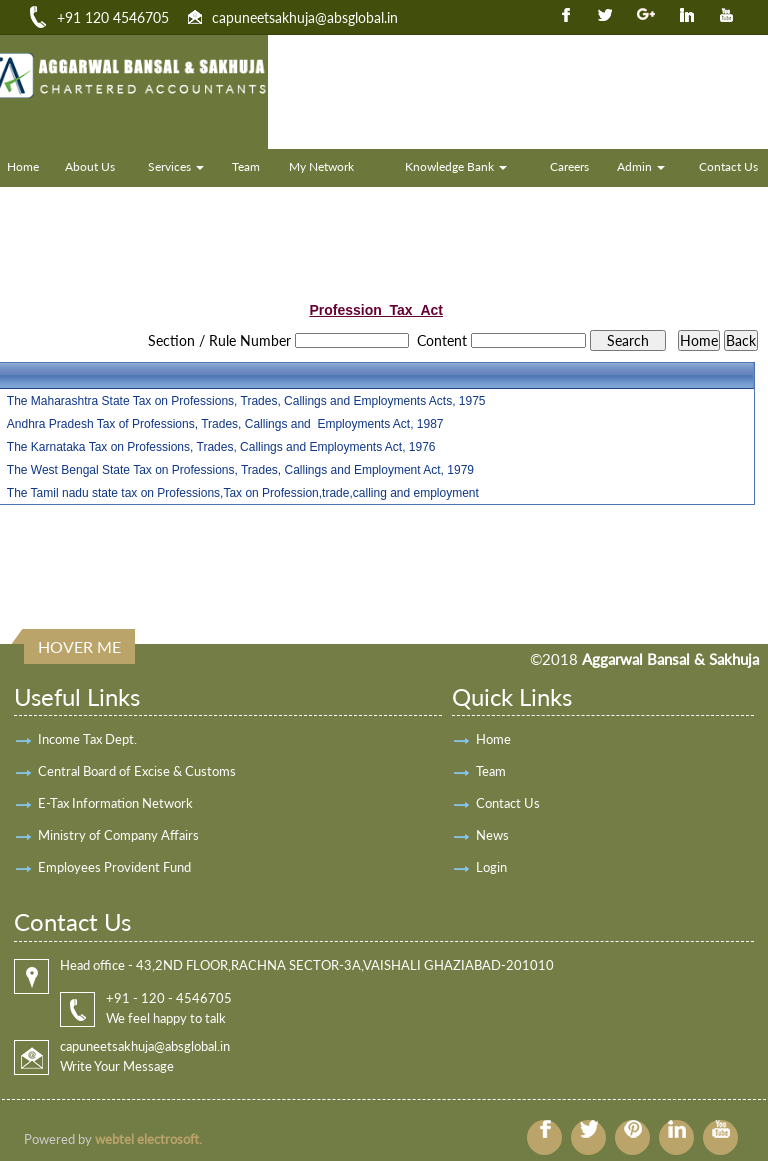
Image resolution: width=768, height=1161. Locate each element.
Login (491, 867)
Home (493, 739)
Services (176, 166)
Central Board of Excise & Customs (137, 771)
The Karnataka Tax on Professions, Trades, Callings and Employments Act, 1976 (221, 447)
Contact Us (508, 803)
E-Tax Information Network (115, 803)
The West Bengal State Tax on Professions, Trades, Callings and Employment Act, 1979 (240, 470)
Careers (569, 166)
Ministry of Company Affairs (118, 835)
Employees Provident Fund (114, 867)
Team (246, 166)
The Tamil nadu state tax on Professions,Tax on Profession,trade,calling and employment (243, 493)
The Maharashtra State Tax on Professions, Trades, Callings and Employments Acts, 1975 (246, 401)
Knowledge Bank (456, 166)
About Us (90, 166)
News (492, 835)
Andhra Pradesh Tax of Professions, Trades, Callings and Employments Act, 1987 (225, 424)
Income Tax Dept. (87, 739)
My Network (321, 166)
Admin (641, 166)
